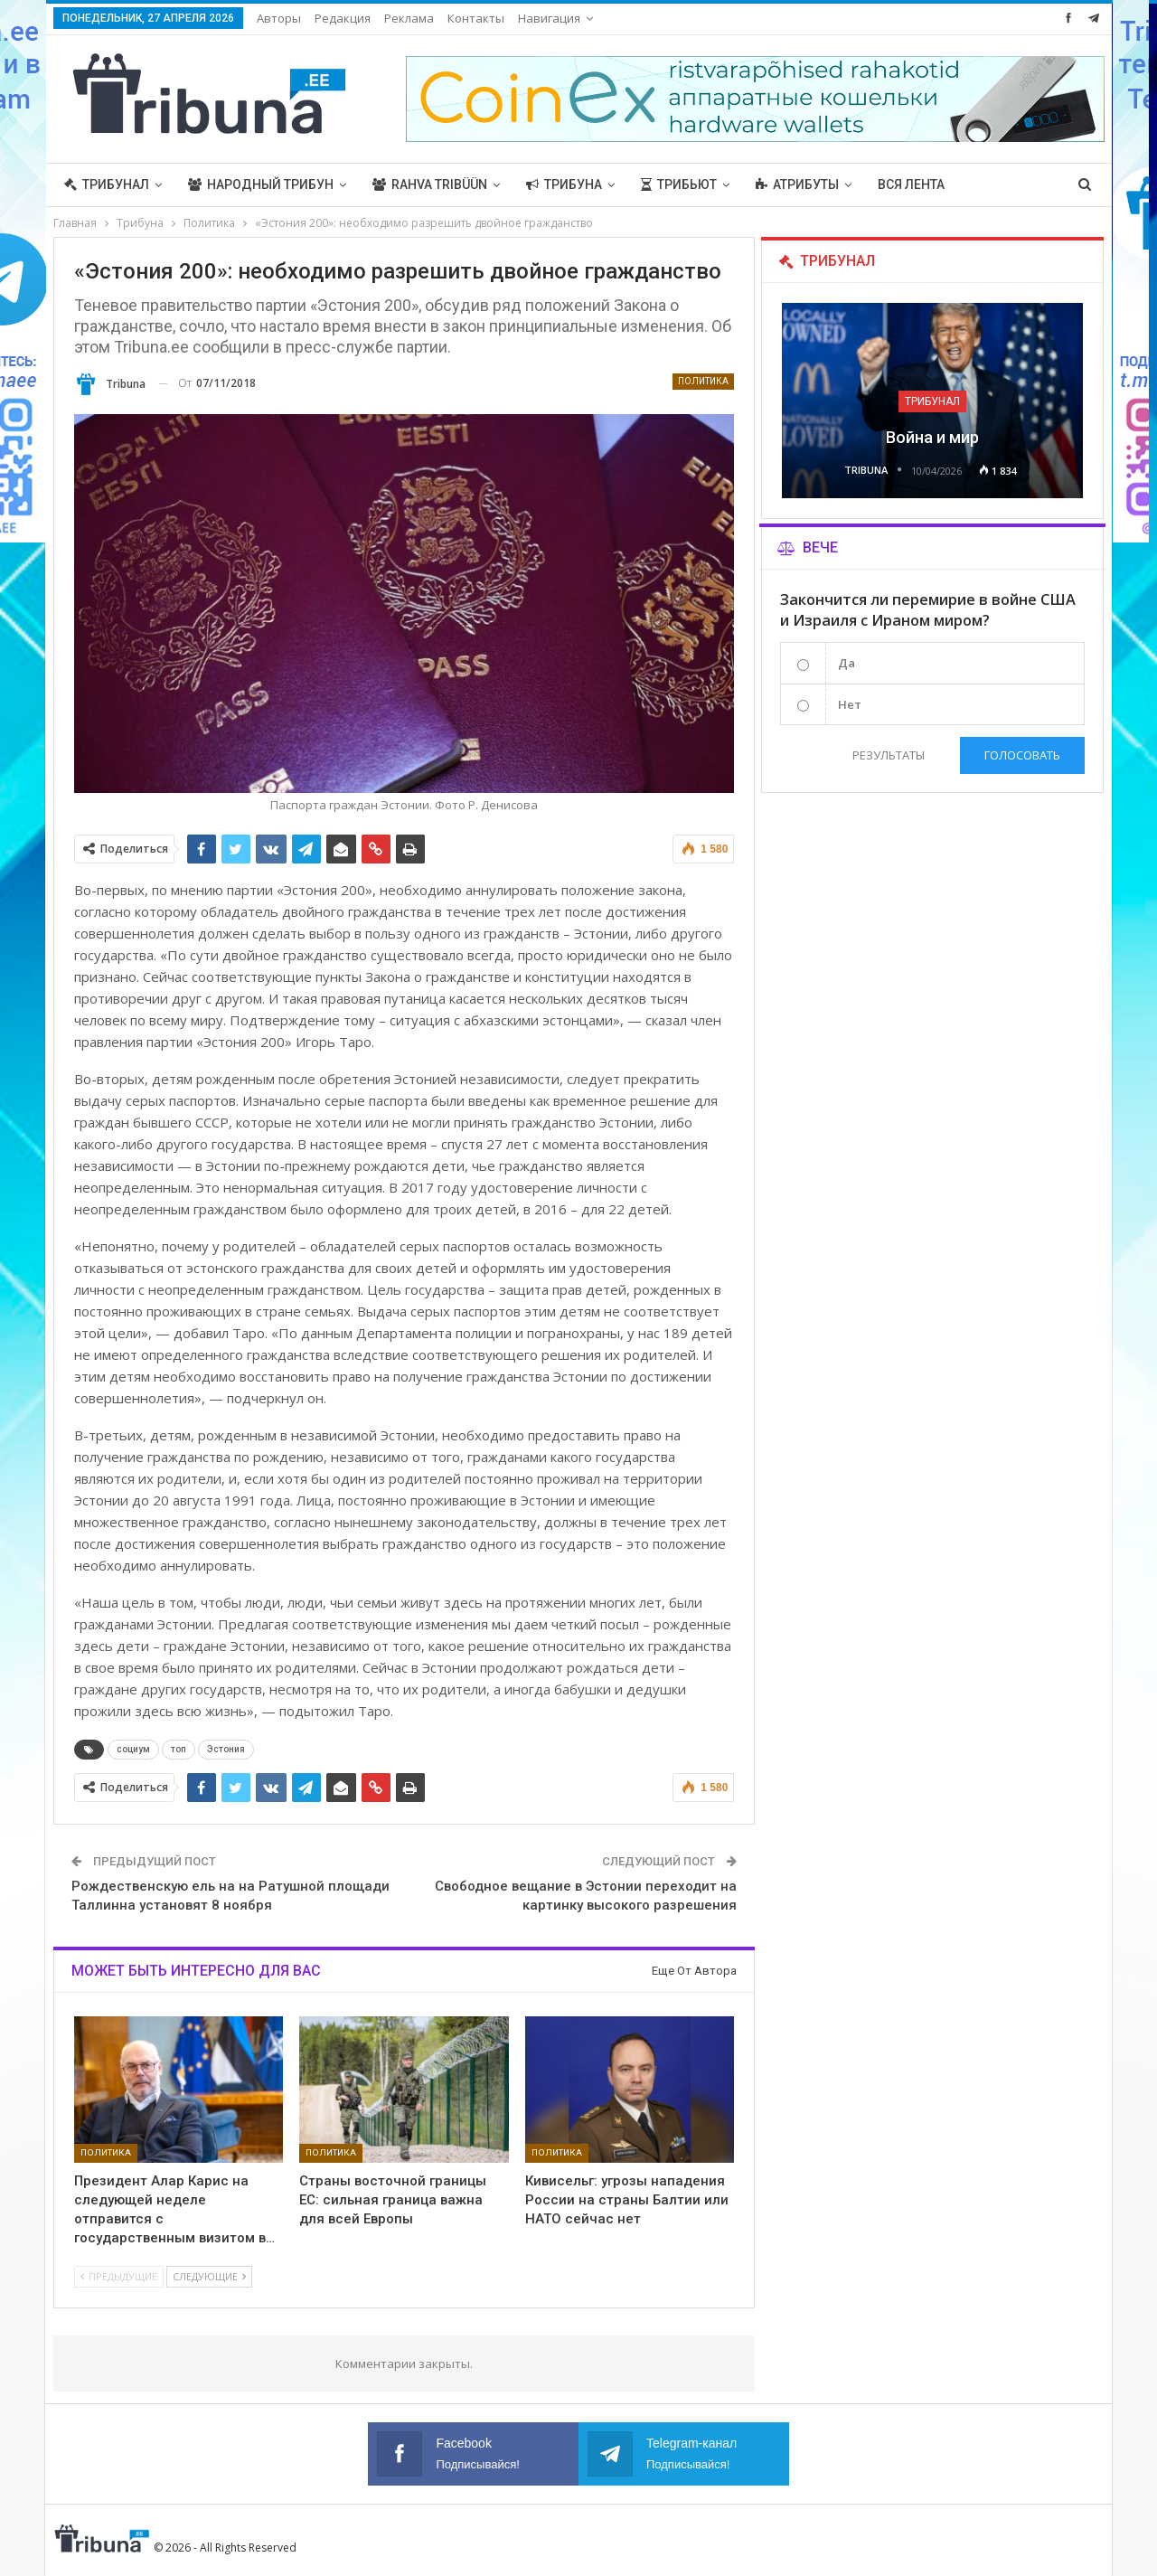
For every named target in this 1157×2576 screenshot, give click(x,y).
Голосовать (1022, 755)
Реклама (409, 18)
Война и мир (932, 437)
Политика (703, 381)
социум (133, 1749)
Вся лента (911, 184)
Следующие (209, 2276)
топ (178, 1749)
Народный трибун (261, 184)
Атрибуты (797, 184)
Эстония (226, 1749)
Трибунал (106, 184)
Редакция (343, 18)
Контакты (475, 18)
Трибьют (679, 184)
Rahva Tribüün (429, 184)
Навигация (549, 18)
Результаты (888, 755)
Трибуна (564, 184)
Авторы (279, 18)
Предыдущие (118, 2276)
